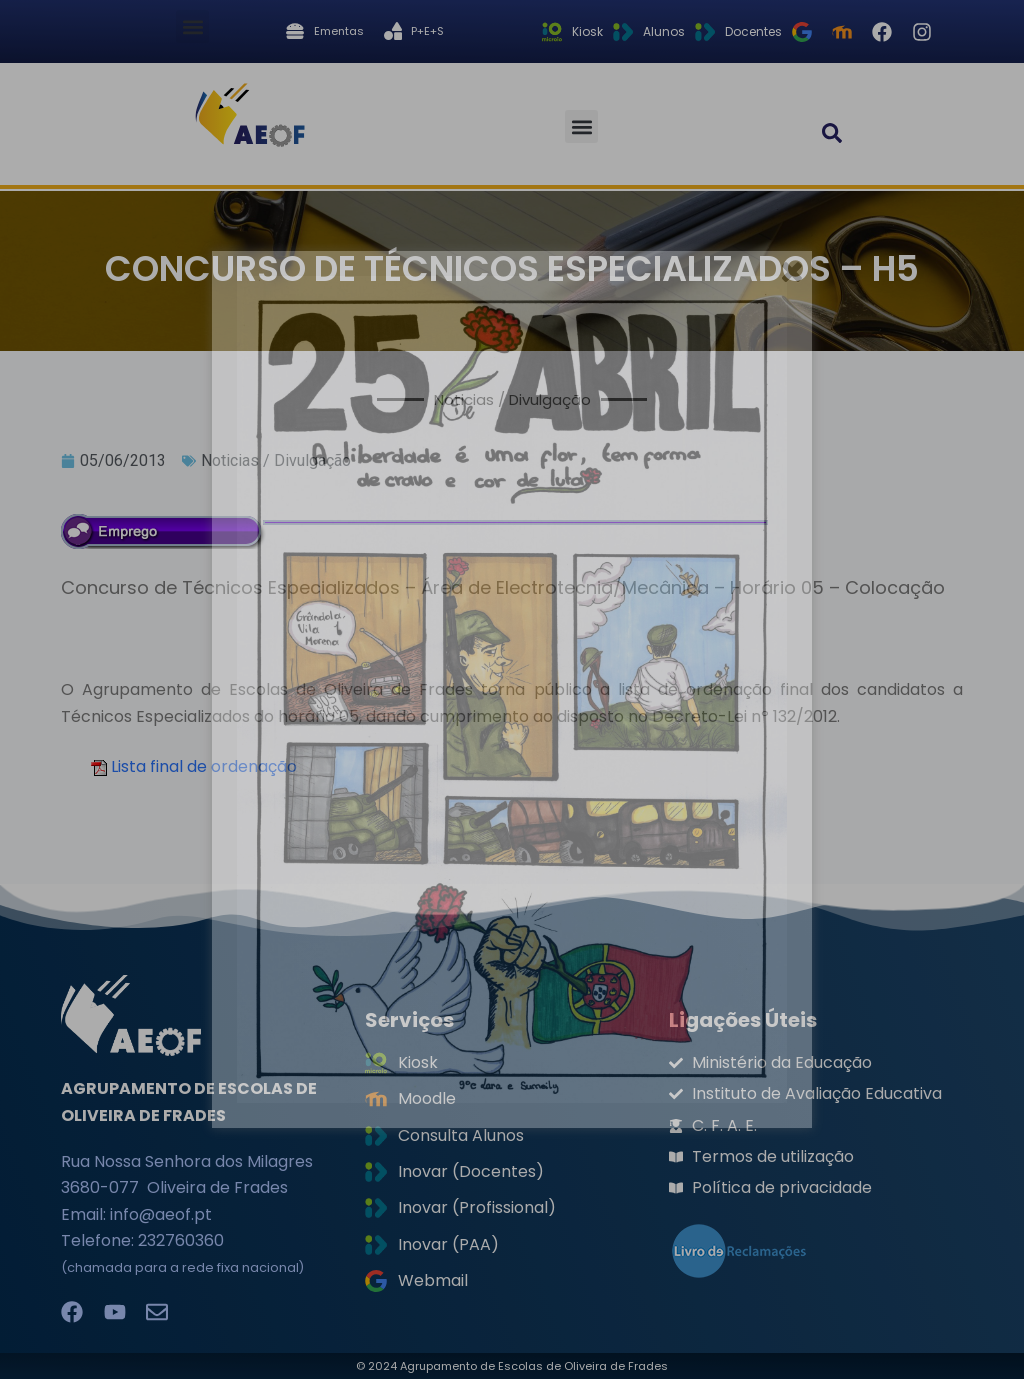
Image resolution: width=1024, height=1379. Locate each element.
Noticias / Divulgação (276, 460)
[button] (192, 26)
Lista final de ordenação (204, 766)
